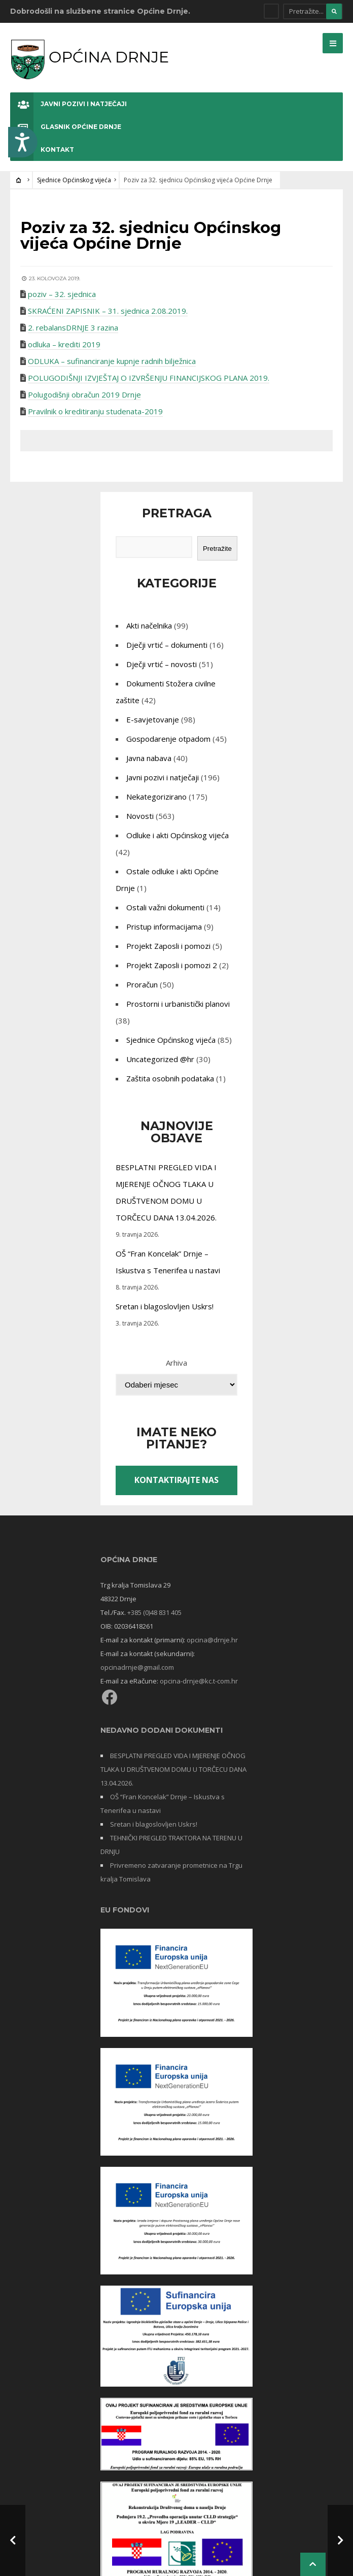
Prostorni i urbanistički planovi (178, 1004)
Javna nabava (148, 758)
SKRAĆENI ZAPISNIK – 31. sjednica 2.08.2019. (108, 311)
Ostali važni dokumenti (165, 907)
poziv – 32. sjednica (62, 294)
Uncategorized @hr (160, 1059)
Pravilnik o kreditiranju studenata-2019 (95, 411)
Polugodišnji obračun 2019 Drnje (84, 394)
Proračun (142, 984)
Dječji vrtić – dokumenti (166, 645)
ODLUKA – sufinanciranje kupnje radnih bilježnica (112, 361)
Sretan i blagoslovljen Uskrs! (165, 1306)
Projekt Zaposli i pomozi (168, 946)
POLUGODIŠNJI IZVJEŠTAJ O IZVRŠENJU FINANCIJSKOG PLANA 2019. (148, 378)
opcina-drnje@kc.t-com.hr (199, 1681)
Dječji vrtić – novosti (161, 664)
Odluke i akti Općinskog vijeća (177, 835)
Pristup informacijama (164, 926)
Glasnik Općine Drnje (65, 126)
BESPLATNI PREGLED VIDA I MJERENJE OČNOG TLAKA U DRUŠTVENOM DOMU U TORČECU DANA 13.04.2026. (173, 1769)
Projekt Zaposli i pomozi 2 (171, 965)
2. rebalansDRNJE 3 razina (73, 327)
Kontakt (42, 149)
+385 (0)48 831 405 (154, 1612)
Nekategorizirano (156, 796)
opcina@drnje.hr (212, 1639)
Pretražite (217, 548)
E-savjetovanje (152, 719)
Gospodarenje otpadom (168, 739)
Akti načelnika (149, 625)
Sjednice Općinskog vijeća (74, 180)
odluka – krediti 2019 (64, 344)
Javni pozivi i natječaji (68, 103)
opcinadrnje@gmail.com (137, 1667)
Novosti (140, 816)
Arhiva (176, 1363)
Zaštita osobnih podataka (170, 1078)
